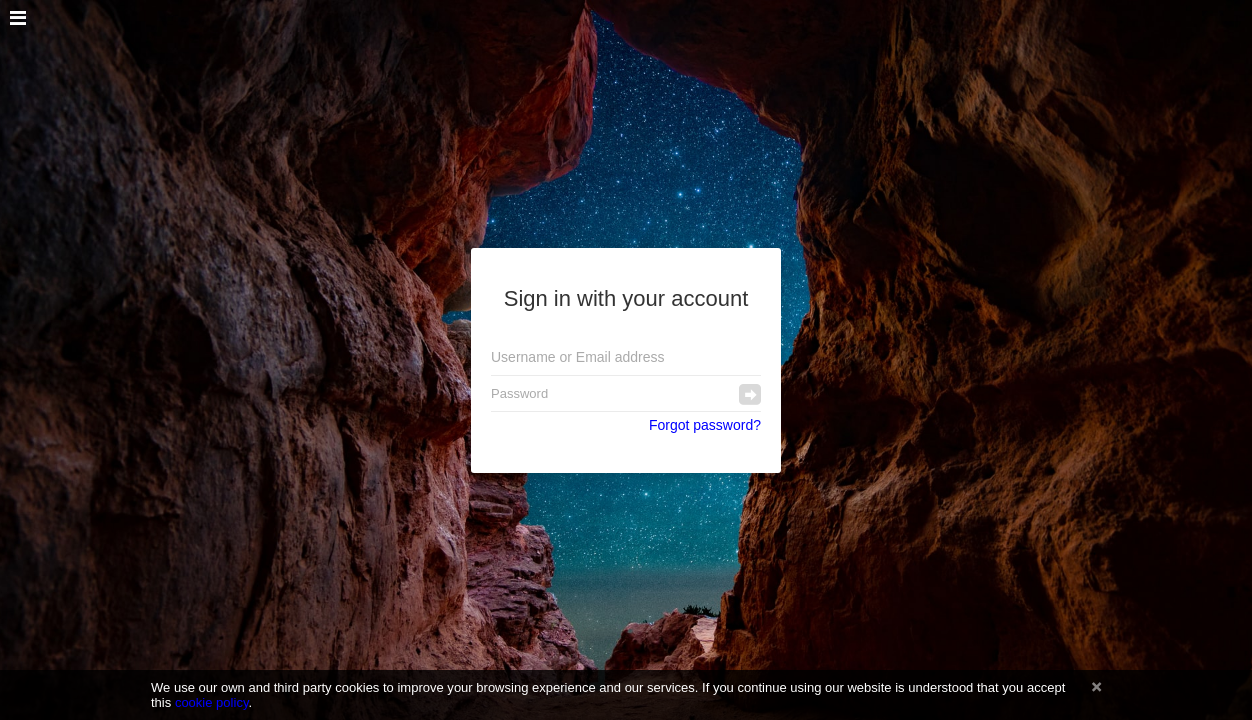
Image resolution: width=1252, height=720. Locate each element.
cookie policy (212, 702)
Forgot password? (705, 425)
